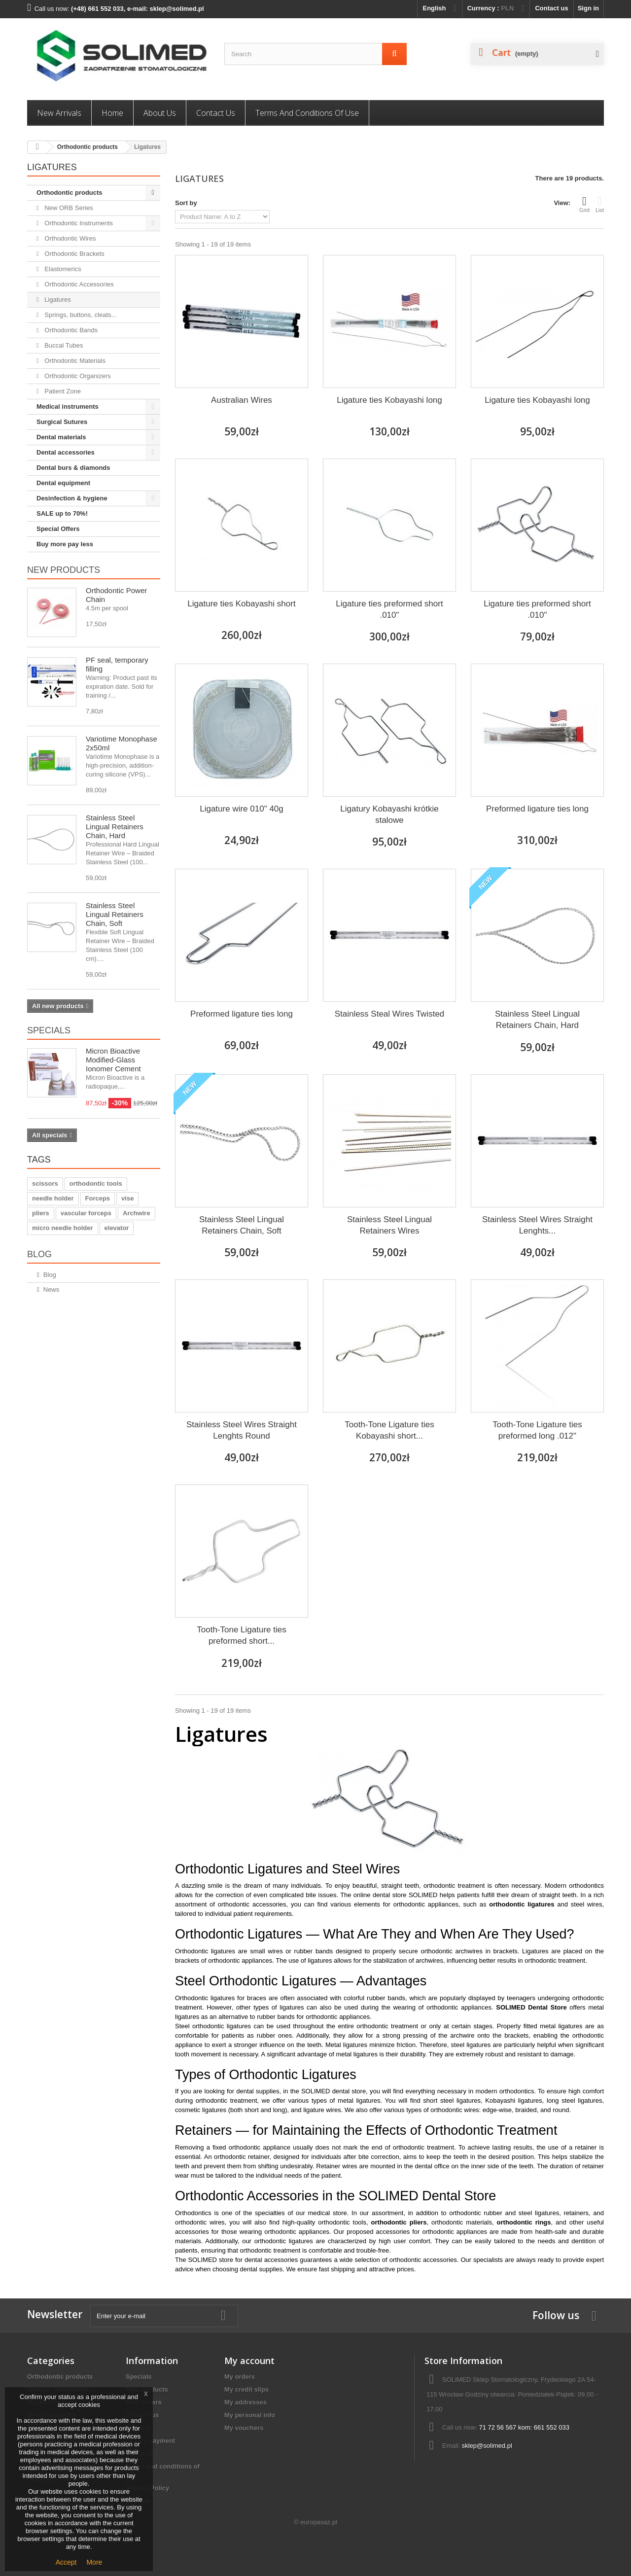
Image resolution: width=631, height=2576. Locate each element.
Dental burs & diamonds (73, 467)
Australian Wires (241, 400)
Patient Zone (62, 391)
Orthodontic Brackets (74, 253)
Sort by (186, 203)
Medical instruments (67, 406)
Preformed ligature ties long (537, 808)
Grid (584, 204)
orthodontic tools (96, 1183)
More (94, 2562)
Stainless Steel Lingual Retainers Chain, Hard (114, 826)
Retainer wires (336, 2166)
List (600, 204)
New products (63, 570)
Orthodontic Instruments (78, 223)
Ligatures (57, 299)
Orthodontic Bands (70, 330)
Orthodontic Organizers (77, 376)
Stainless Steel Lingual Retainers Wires (389, 1225)
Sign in (588, 8)
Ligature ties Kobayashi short (241, 603)
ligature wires (322, 2110)
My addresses (245, 2402)
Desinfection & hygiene (71, 498)
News (51, 1289)
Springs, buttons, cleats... (80, 314)
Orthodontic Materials (74, 360)
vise (127, 1198)
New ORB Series (68, 208)
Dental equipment (63, 483)
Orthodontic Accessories (78, 284)
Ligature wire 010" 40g (241, 808)
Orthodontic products (87, 146)
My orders (239, 2376)
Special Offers (57, 528)
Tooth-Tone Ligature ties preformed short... (241, 1635)
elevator (117, 1228)
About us (159, 112)
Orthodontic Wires (69, 238)
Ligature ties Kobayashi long (389, 400)
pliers (40, 1213)
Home (112, 112)
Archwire (136, 1213)
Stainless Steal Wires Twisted (390, 1014)
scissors (45, 1183)
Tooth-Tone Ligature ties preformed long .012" (537, 1430)
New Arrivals (59, 112)
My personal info (249, 2415)
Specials (48, 1030)
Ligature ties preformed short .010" (389, 609)
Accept (66, 2562)
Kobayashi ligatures (513, 2100)
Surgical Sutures (61, 421)
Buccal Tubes (63, 345)
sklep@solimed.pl (487, 2445)
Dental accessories (65, 452)
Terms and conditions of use (307, 112)
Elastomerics (62, 269)
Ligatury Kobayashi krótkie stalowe (389, 814)
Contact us (551, 8)
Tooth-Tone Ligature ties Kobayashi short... (389, 1430)
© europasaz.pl (315, 2522)
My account (249, 2360)
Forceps (97, 1198)
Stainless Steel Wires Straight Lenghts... (537, 1225)
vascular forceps (86, 1213)
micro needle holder (62, 1228)
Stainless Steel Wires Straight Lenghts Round (241, 1430)
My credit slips (246, 2389)
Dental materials (61, 437)
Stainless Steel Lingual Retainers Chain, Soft (114, 914)
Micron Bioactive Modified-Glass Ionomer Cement (113, 1060)
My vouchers (243, 2428)
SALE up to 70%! (62, 513)
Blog (39, 1254)
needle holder (53, 1198)
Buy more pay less (64, 544)
